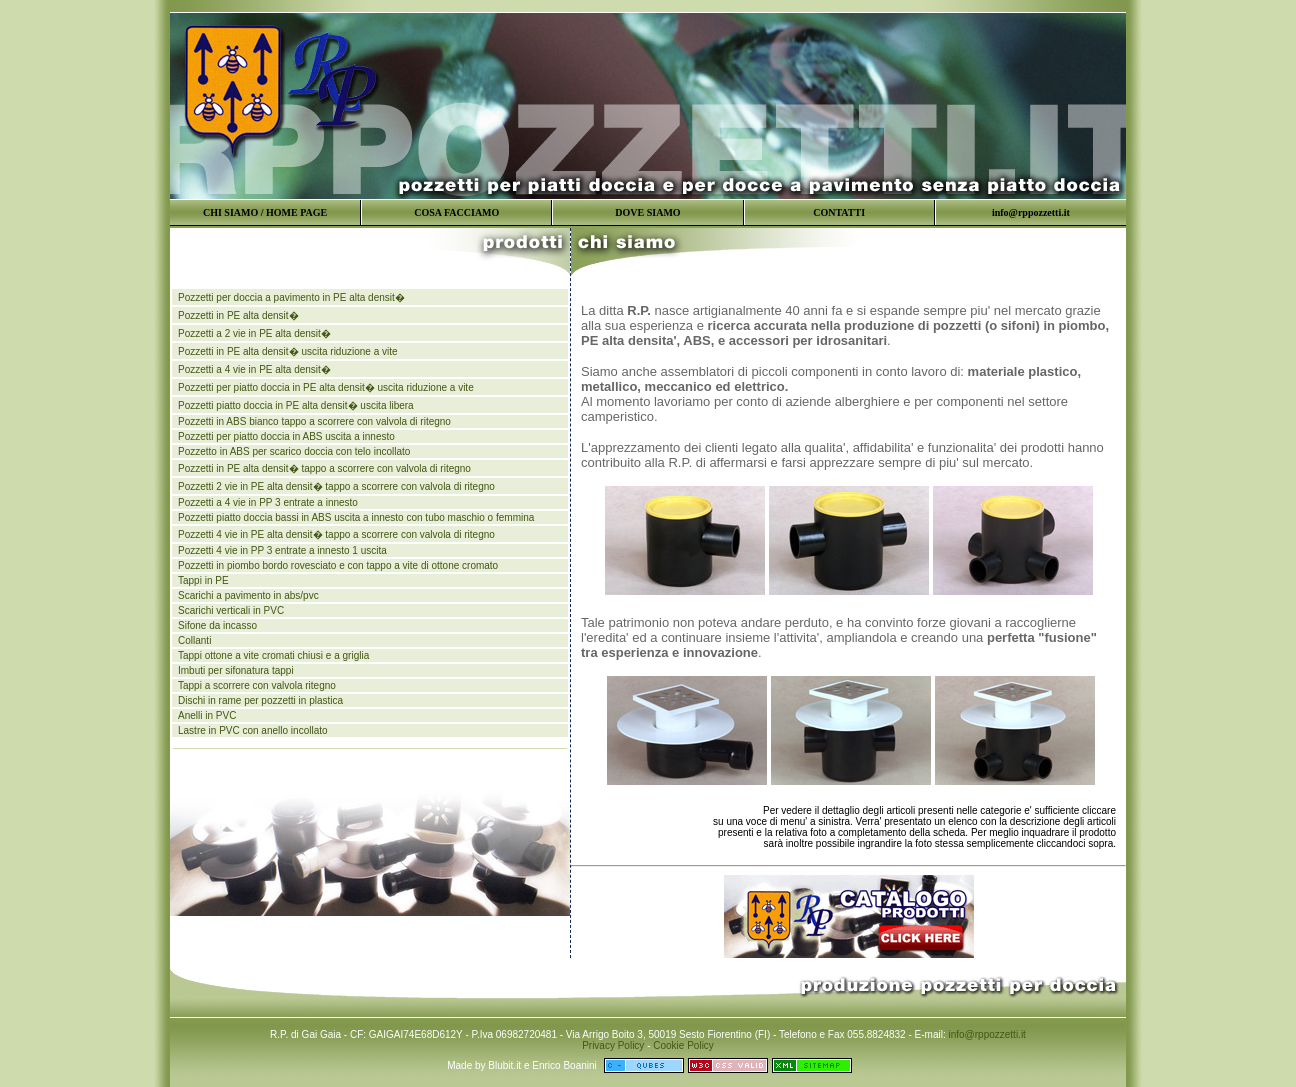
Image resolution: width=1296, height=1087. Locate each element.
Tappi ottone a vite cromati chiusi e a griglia (273, 655)
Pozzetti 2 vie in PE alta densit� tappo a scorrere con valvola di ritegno (336, 486)
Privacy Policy (613, 1045)
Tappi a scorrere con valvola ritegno (257, 685)
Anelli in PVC (207, 715)
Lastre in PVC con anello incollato (253, 730)
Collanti (194, 640)
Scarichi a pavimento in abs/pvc (248, 595)
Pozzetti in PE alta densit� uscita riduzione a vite (288, 351)
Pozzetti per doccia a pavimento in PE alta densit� (291, 297)
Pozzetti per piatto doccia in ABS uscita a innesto (286, 436)
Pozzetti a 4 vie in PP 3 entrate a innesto (268, 502)
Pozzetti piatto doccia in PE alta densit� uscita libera (296, 405)
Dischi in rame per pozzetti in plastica (260, 700)
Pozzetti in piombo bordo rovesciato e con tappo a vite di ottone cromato (338, 565)
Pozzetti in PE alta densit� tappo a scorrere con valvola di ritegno (324, 468)
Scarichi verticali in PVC (231, 610)
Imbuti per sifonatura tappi (236, 670)
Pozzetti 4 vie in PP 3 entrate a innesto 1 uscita (282, 550)
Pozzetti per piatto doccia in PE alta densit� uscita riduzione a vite (326, 387)
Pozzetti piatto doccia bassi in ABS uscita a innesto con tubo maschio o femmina (356, 517)
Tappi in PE (203, 580)
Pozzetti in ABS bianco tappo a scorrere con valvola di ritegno (314, 421)
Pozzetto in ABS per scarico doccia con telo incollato (294, 451)
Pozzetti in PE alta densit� (238, 315)
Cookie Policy (683, 1045)
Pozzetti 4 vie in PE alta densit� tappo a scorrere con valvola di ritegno (336, 534)
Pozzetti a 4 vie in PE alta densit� (254, 369)
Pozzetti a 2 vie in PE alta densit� (254, 333)
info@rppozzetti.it (986, 1034)
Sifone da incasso (217, 625)
